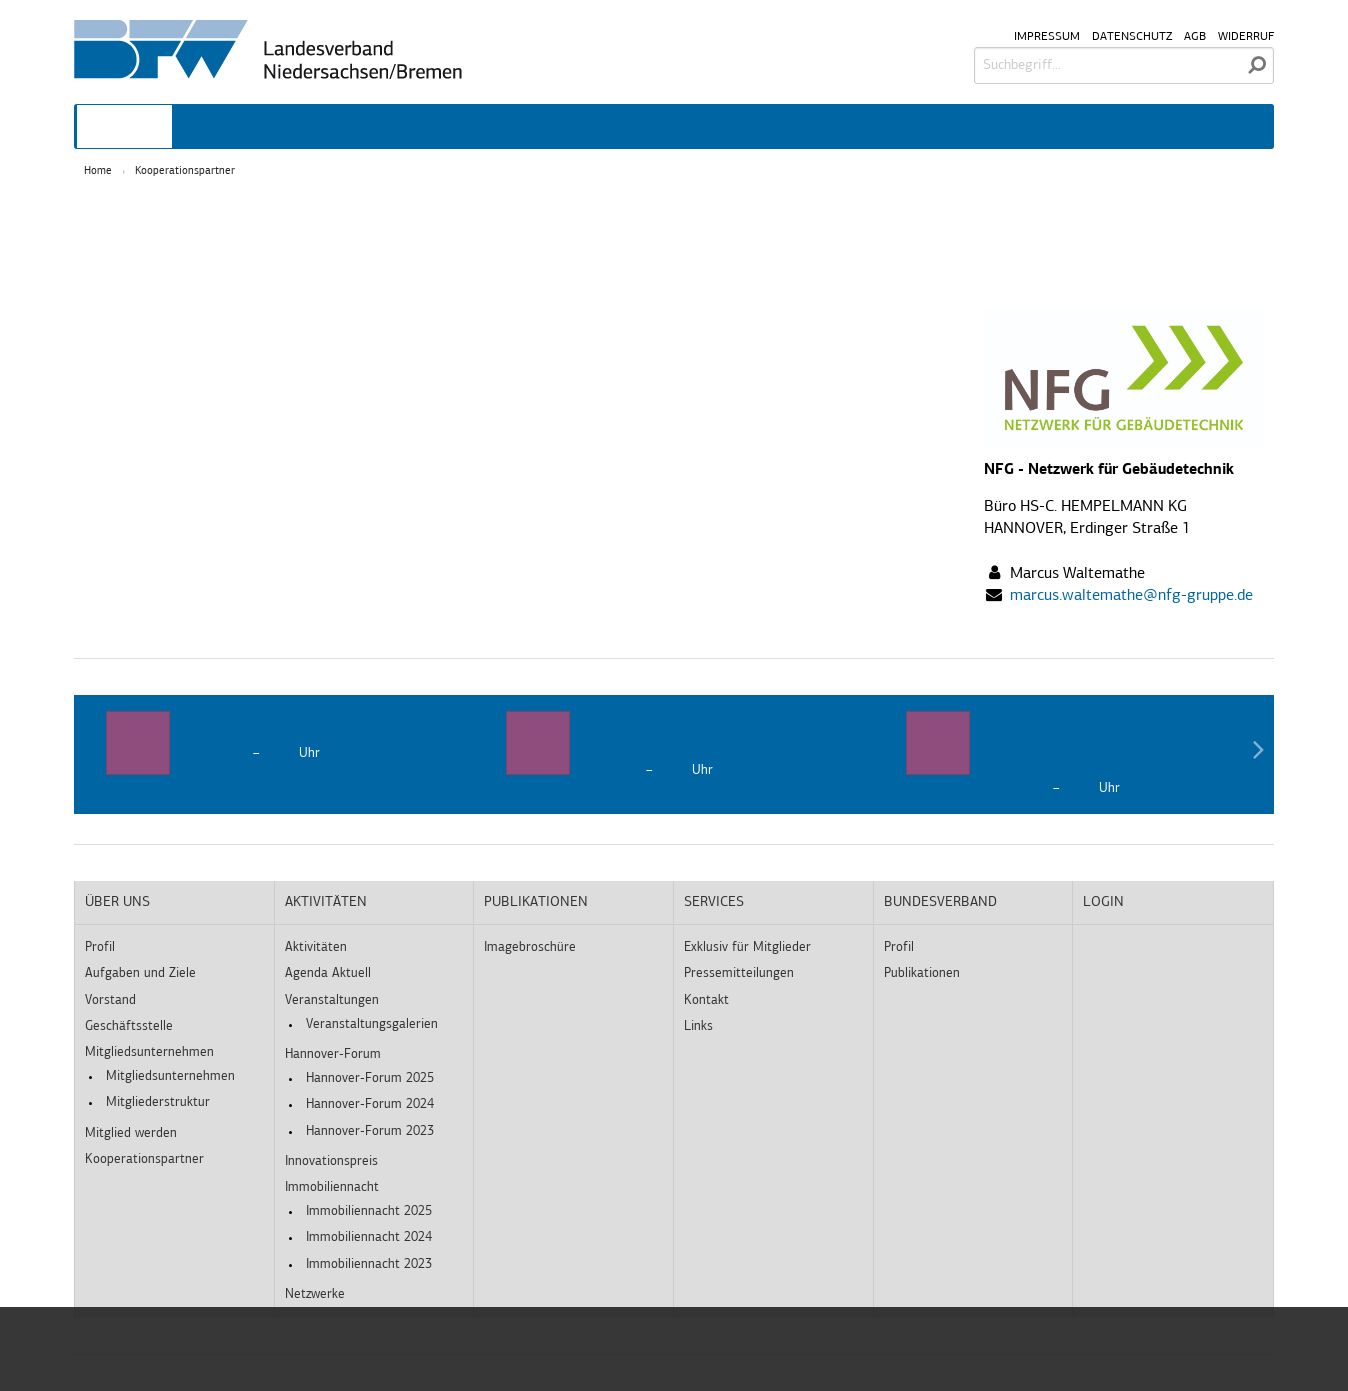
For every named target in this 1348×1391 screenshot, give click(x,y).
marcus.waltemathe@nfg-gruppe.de (1131, 596)
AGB (1195, 37)
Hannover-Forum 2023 (370, 1131)
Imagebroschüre (530, 947)
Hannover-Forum (333, 1054)
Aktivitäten (326, 902)
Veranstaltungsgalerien (372, 1024)
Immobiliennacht (332, 1187)
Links (698, 1026)
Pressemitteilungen (739, 973)
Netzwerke (315, 1294)
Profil (100, 947)
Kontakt (706, 1000)
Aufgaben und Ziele (140, 973)
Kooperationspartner (185, 171)
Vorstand (110, 1000)
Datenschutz (1132, 37)
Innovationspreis (331, 1161)
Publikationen (536, 902)
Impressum (1047, 37)
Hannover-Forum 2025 (370, 1078)
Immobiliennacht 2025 (369, 1211)
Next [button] (1258, 754)
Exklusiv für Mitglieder (747, 947)
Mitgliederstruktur (158, 1102)
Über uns (117, 902)
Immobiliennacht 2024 (369, 1237)
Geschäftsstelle (129, 1026)
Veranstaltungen (332, 1000)
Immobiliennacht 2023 (369, 1264)
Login (1103, 902)
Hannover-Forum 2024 (370, 1104)
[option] (274, 743)
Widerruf (1246, 37)
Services (714, 902)
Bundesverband (940, 902)
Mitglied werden (131, 1133)
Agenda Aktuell (328, 973)
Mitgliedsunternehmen (149, 1052)
